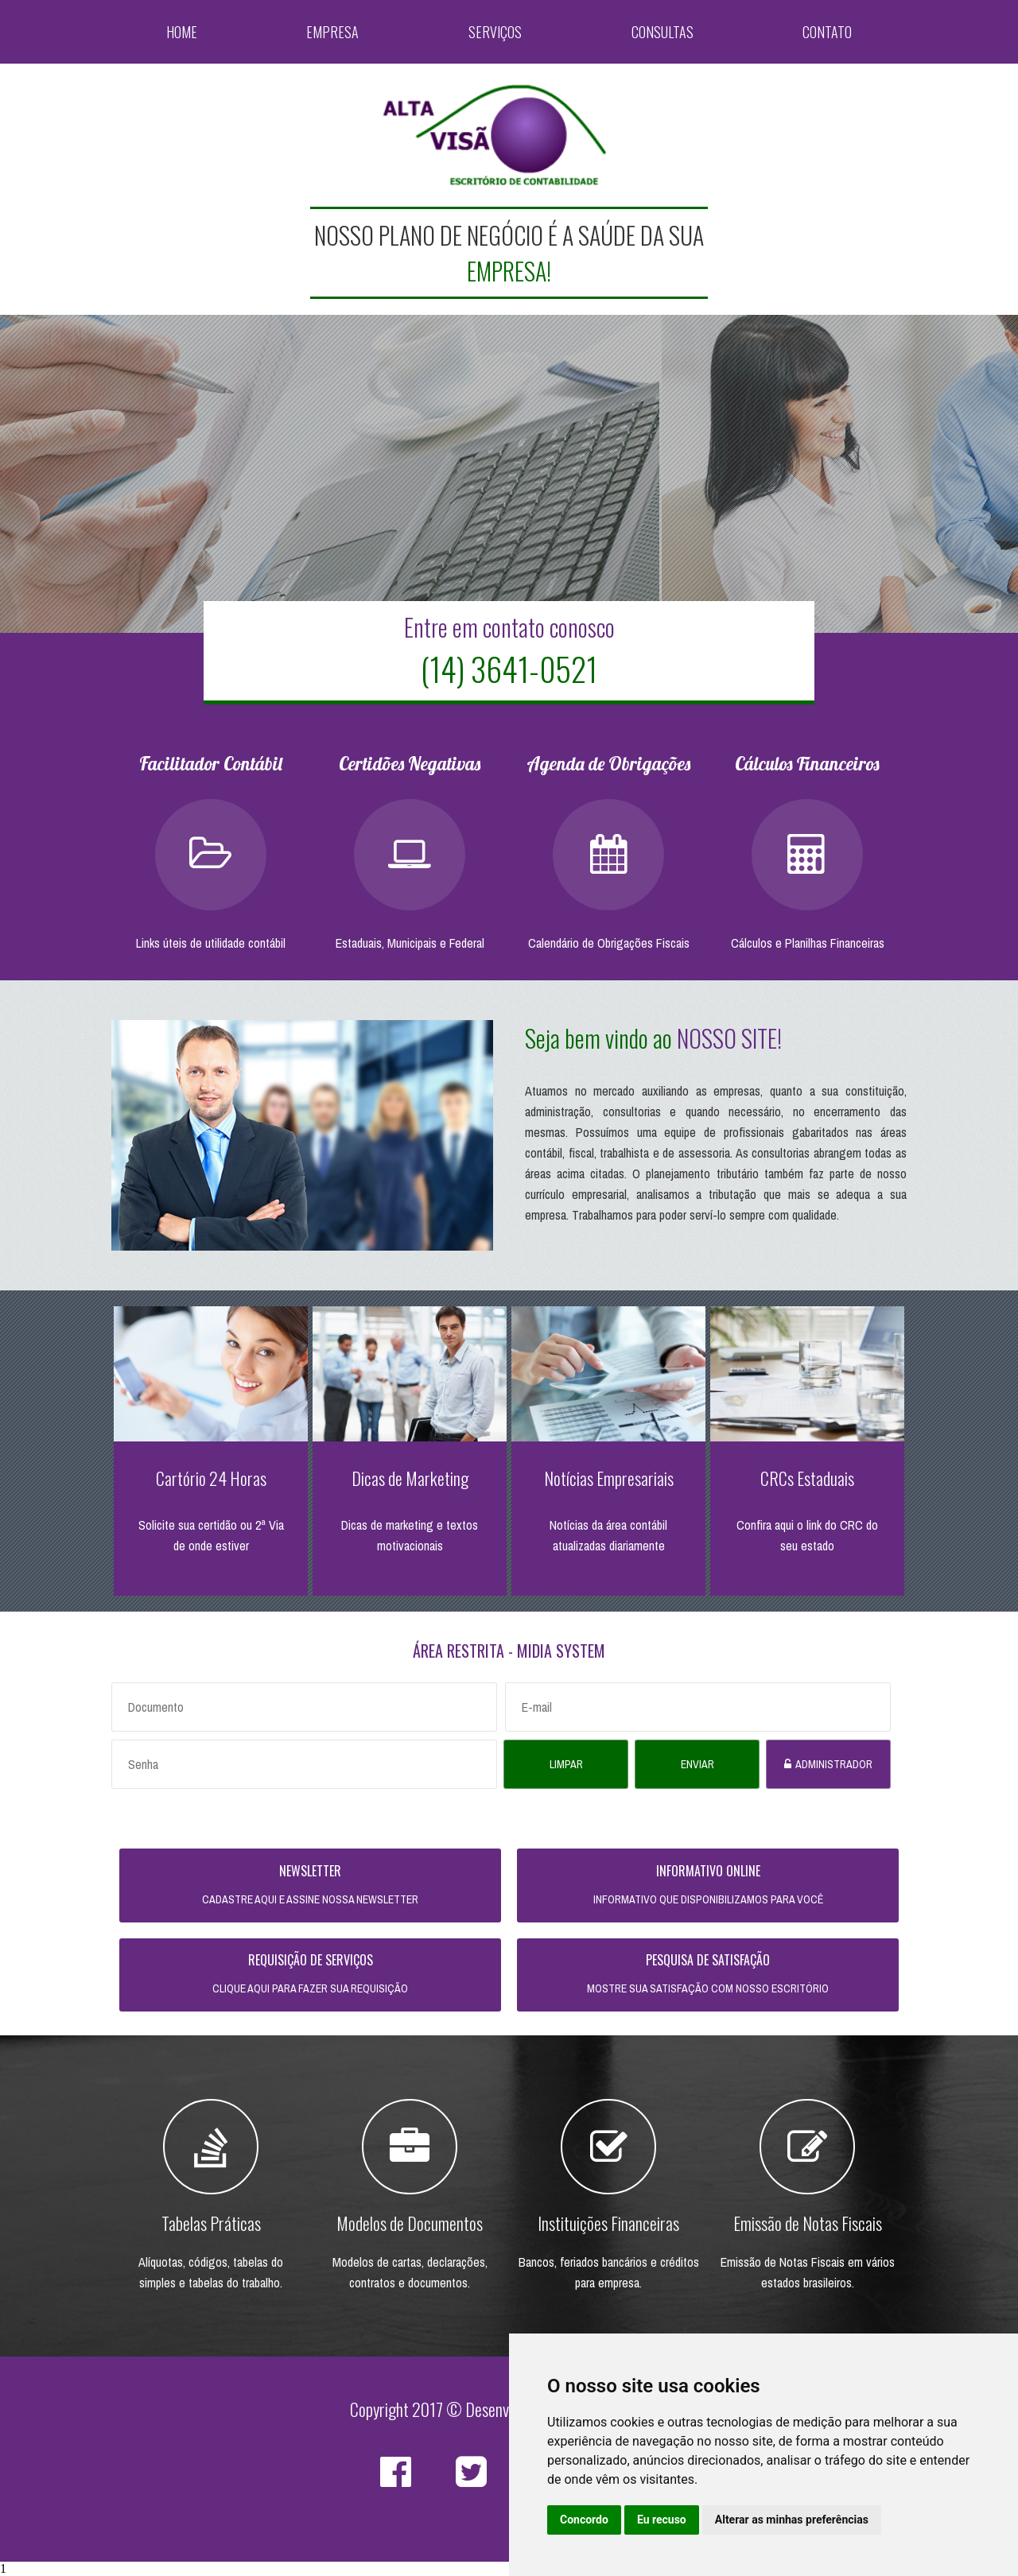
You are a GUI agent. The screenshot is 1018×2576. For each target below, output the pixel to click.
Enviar (697, 1764)
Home (181, 32)
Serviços (495, 32)
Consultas (662, 32)
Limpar (566, 1764)
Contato (827, 32)
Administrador (833, 1764)
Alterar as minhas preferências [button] (791, 2519)
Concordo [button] (584, 2519)
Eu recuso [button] (661, 2519)
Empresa (333, 32)
